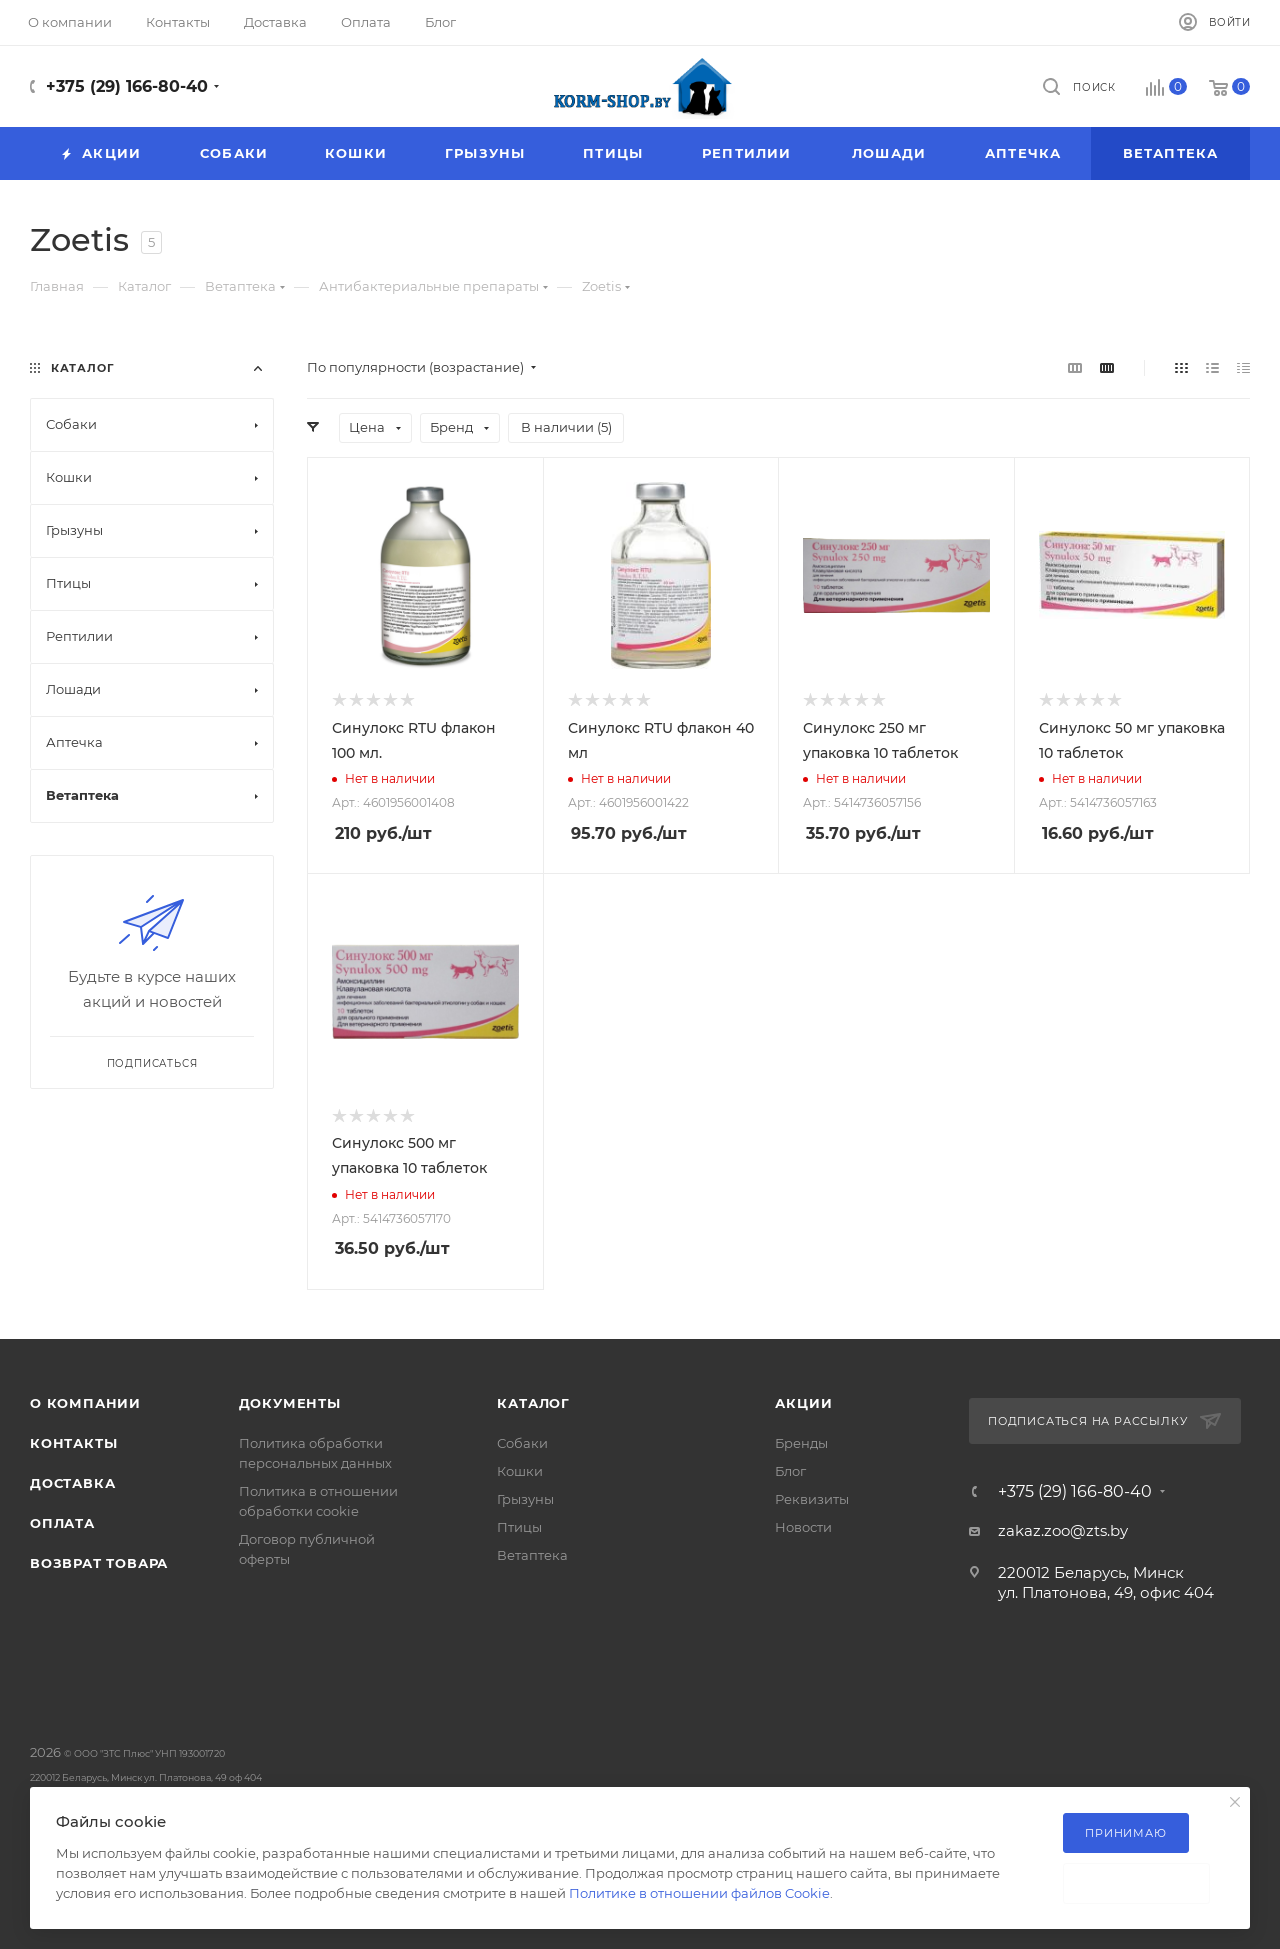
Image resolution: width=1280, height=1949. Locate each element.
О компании (85, 1403)
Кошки (520, 1471)
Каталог (533, 1403)
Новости (803, 1527)
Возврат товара (99, 1563)
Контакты (73, 1443)
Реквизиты (812, 1499)
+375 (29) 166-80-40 (127, 86)
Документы (290, 1403)
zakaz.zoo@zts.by (1063, 1530)
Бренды (801, 1443)
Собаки (522, 1443)
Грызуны (525, 1499)
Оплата (62, 1523)
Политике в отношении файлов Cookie (699, 1893)
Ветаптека (532, 1555)
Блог (790, 1471)
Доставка (72, 1483)
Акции (803, 1403)
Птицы (519, 1527)
